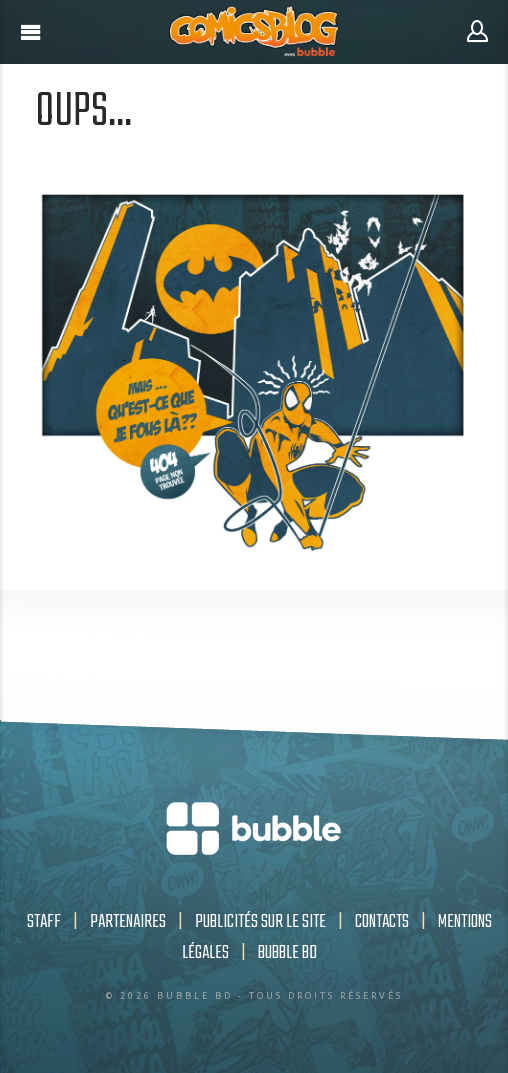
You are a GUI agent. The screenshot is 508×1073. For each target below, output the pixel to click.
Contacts (382, 922)
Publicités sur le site (260, 922)
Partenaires (128, 922)
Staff (44, 922)
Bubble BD (287, 953)
